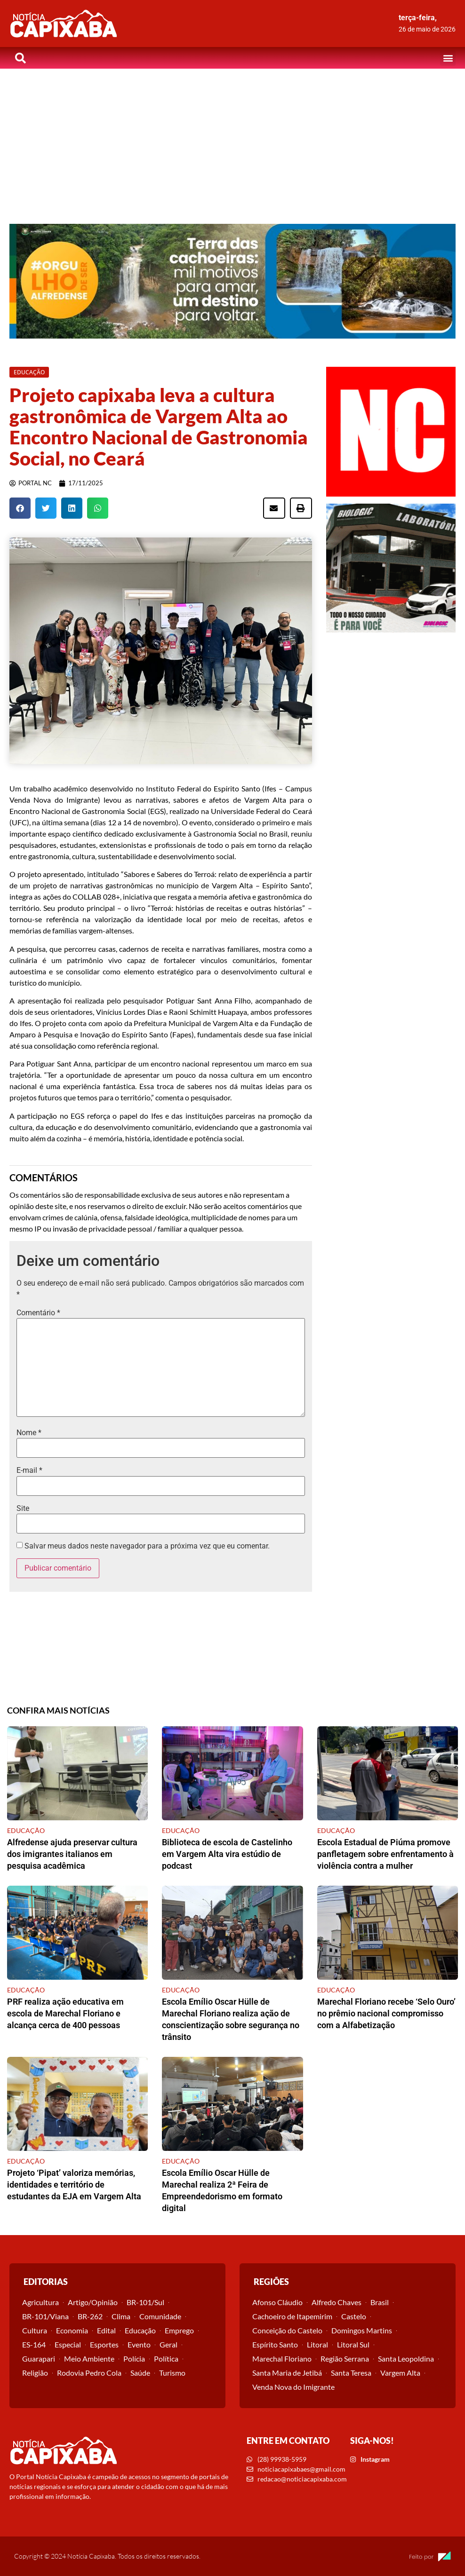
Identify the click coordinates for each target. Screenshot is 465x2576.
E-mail (29, 1470)
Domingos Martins (361, 2330)
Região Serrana (345, 2358)
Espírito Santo (275, 2344)
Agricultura (40, 2302)
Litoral (317, 2344)
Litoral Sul (353, 2344)
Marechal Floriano (282, 2358)
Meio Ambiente (89, 2358)
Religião (35, 2372)
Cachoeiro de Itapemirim (292, 2316)
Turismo (172, 2372)
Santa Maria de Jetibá (287, 2372)
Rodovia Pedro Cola (89, 2372)
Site (22, 1508)
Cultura (34, 2330)
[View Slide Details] (232, 281)
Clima (121, 2316)
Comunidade (160, 2316)
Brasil (379, 2302)
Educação (140, 2330)
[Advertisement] (232, 139)
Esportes (104, 2344)
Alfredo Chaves (336, 2302)
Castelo (353, 2316)
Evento (139, 2344)
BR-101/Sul (145, 2302)
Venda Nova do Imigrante (293, 2386)
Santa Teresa (351, 2372)
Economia (72, 2330)
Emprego (179, 2330)
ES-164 (34, 2344)
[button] (448, 58)
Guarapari (38, 2358)
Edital (106, 2330)
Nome (28, 1433)
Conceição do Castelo (287, 2330)
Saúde (140, 2372)
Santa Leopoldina (406, 2358)
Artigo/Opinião (93, 2302)
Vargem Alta (400, 2372)
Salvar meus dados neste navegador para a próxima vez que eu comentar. (147, 1546)
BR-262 (90, 2316)
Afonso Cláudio (277, 2302)
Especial (68, 2344)
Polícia (134, 2358)
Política (166, 2358)
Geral (168, 2344)
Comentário (38, 1313)
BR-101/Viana (45, 2316)
